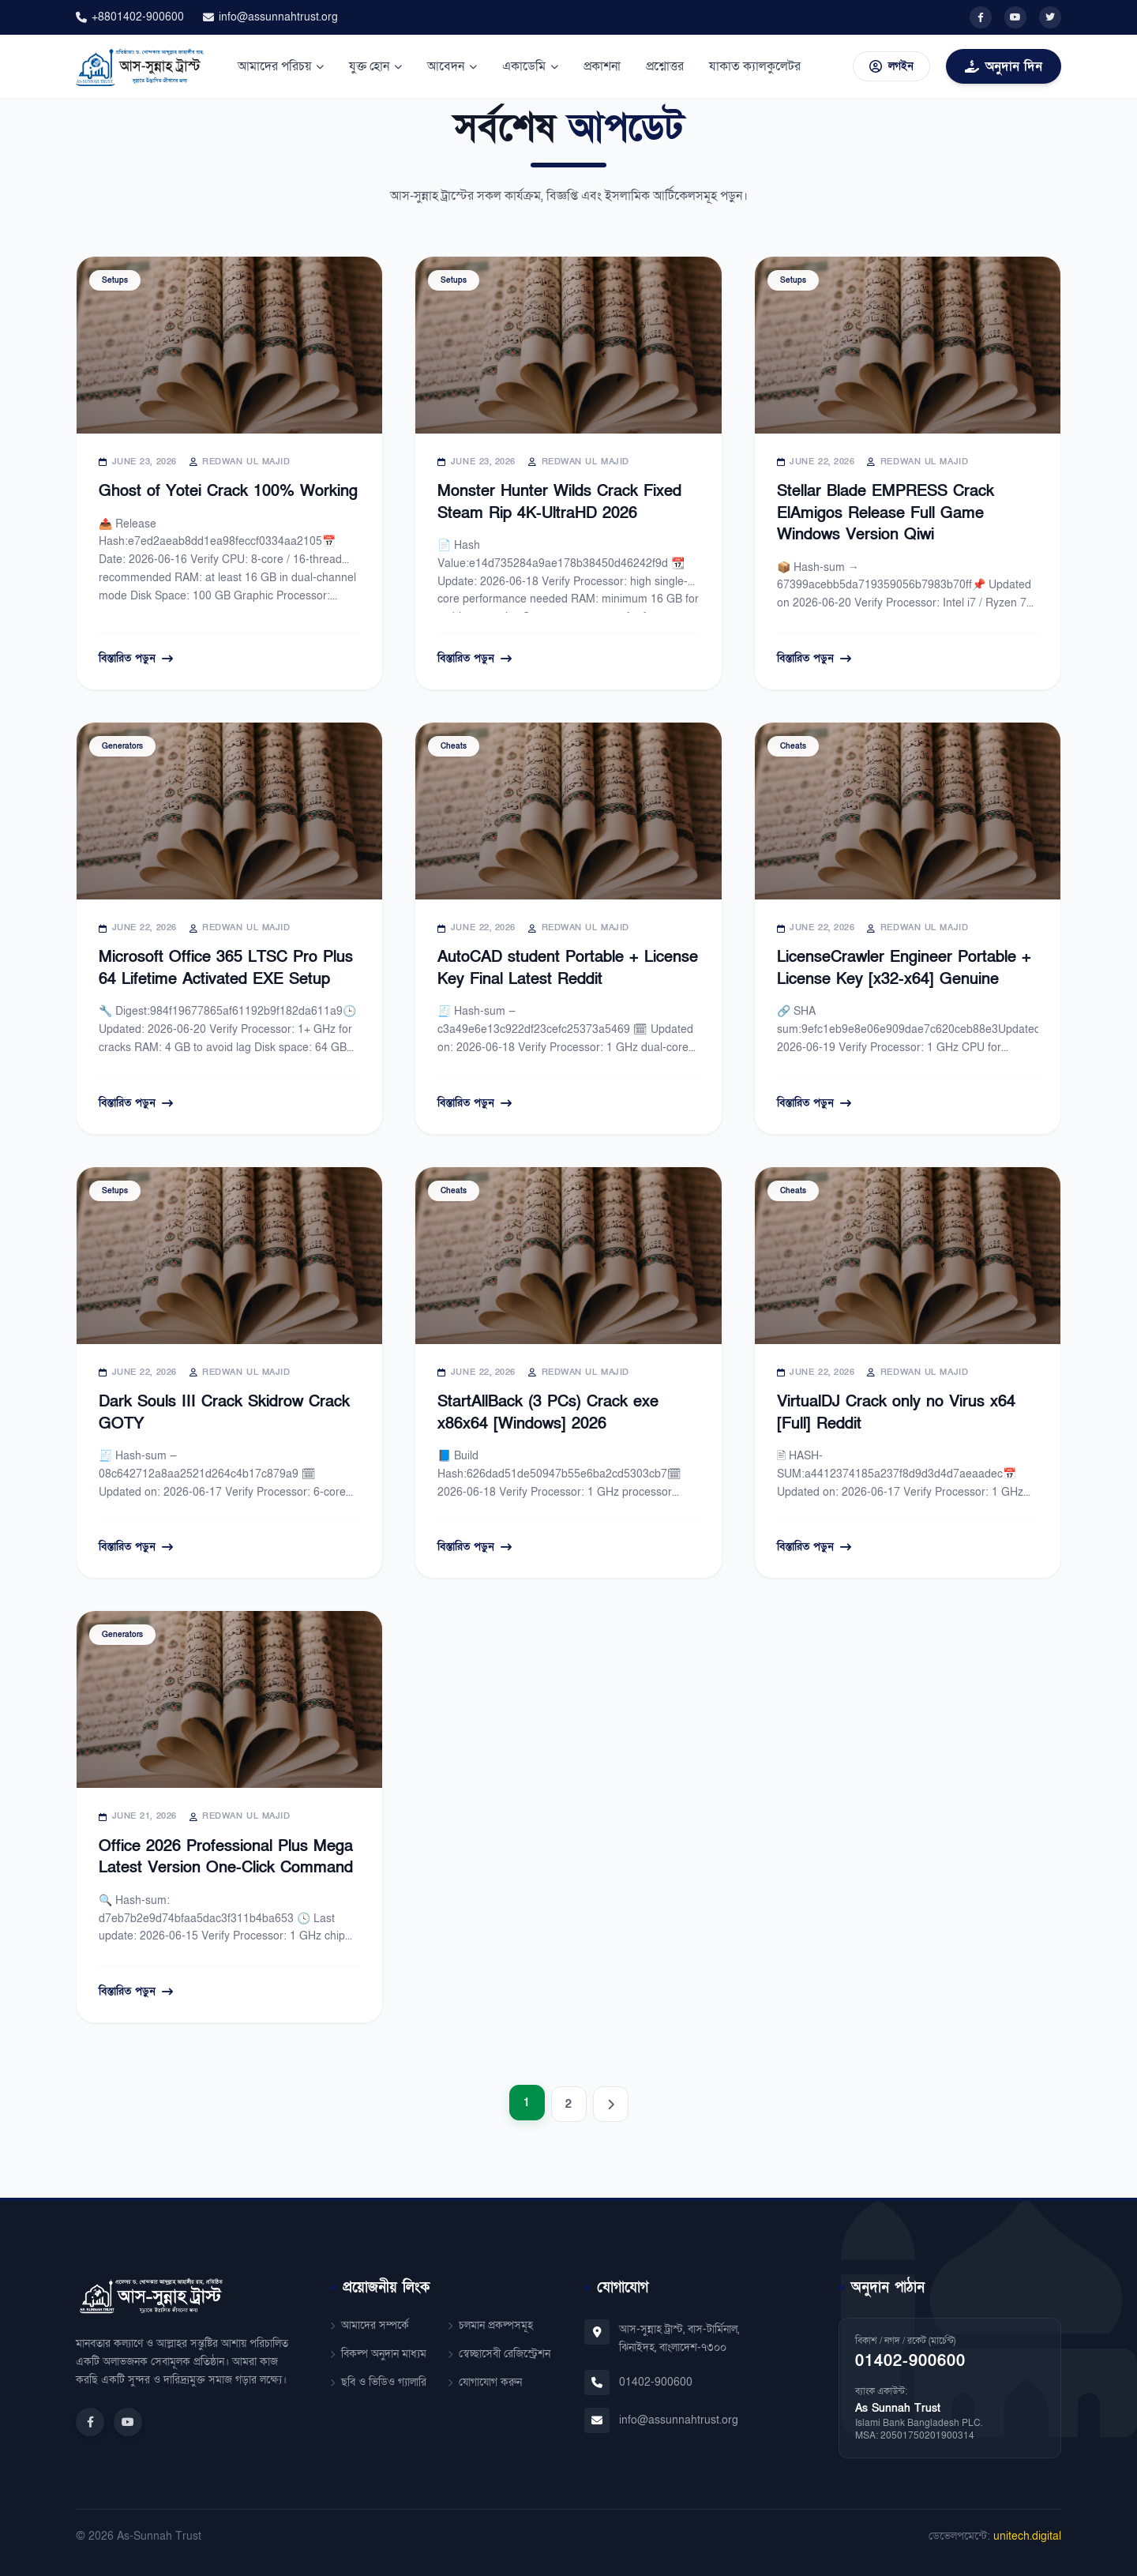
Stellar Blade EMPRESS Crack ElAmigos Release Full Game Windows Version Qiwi (885, 513)
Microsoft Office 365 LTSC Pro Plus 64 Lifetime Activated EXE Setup (226, 968)
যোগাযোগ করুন (485, 2382)
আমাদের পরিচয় (281, 66)
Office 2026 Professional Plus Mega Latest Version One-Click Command (226, 1857)
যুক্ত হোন (375, 66)
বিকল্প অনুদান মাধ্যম (378, 2353)
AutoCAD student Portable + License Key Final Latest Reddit (567, 968)
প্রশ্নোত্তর (665, 66)
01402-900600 (655, 2382)
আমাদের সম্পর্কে (369, 2325)
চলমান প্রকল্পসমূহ (490, 2325)
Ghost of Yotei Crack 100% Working (228, 491)
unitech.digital (1027, 2536)
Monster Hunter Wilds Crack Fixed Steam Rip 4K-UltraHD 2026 (559, 502)
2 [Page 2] (568, 2104)
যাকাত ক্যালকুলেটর (755, 66)
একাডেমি (530, 66)
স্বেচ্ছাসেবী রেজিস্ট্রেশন (499, 2353)
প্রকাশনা (602, 66)
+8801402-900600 (130, 16)
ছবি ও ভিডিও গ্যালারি (378, 2382)
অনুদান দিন (1003, 66)
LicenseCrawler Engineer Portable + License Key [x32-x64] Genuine (904, 968)
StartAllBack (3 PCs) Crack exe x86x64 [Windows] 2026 (548, 1412)
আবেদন (452, 66)
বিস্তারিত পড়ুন (136, 658)
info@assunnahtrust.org (270, 16)
